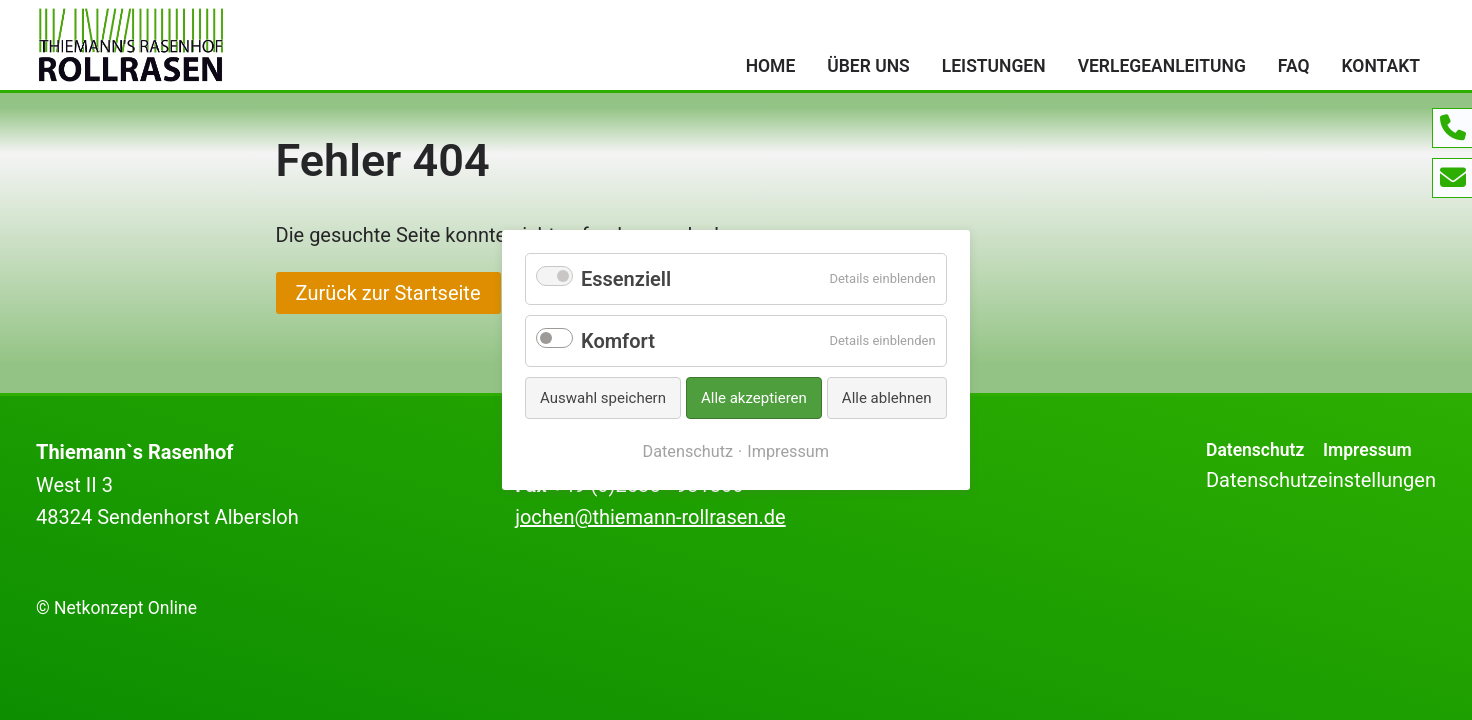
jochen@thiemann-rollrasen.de (650, 517)
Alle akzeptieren (754, 398)
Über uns (868, 66)
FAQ (1294, 66)
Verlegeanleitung (1162, 66)
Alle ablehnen (887, 398)
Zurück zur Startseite (388, 293)
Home (771, 66)
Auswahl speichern (603, 398)
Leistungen (994, 66)
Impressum (1367, 450)
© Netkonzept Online (116, 608)
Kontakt (1381, 66)
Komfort (618, 341)
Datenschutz (1255, 450)
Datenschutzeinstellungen (1321, 480)
